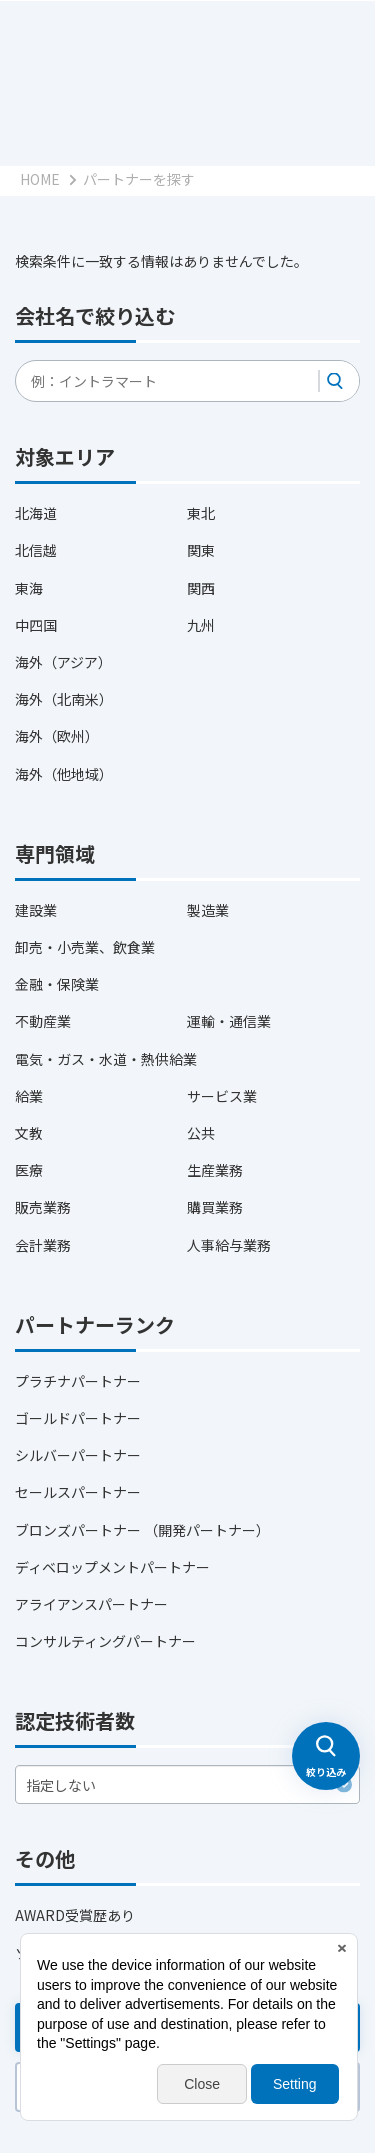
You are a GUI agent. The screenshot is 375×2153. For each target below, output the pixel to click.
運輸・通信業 (229, 1021)
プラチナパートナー (78, 1381)
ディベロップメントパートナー (112, 1567)
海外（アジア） (63, 662)
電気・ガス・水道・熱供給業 (106, 1059)
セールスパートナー (78, 1492)
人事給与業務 (229, 1245)
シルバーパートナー (78, 1455)
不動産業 (43, 1021)
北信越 (36, 550)
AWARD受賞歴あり (75, 1915)
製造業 (208, 910)
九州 (201, 625)
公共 (201, 1133)
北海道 (36, 513)
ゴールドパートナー (78, 1418)
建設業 (36, 910)
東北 (201, 513)
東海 (29, 588)
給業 (29, 1096)
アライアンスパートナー (91, 1604)
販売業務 (43, 1207)
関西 (201, 588)
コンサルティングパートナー (105, 1641)
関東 (201, 550)
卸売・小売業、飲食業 (85, 947)
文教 (29, 1133)
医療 (29, 1170)
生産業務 (215, 1170)
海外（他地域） (64, 774)
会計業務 (43, 1245)
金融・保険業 (57, 984)
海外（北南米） (64, 699)
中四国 (36, 625)
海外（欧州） (57, 736)
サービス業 (222, 1096)
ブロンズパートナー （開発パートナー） (142, 1530)
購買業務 (215, 1207)
